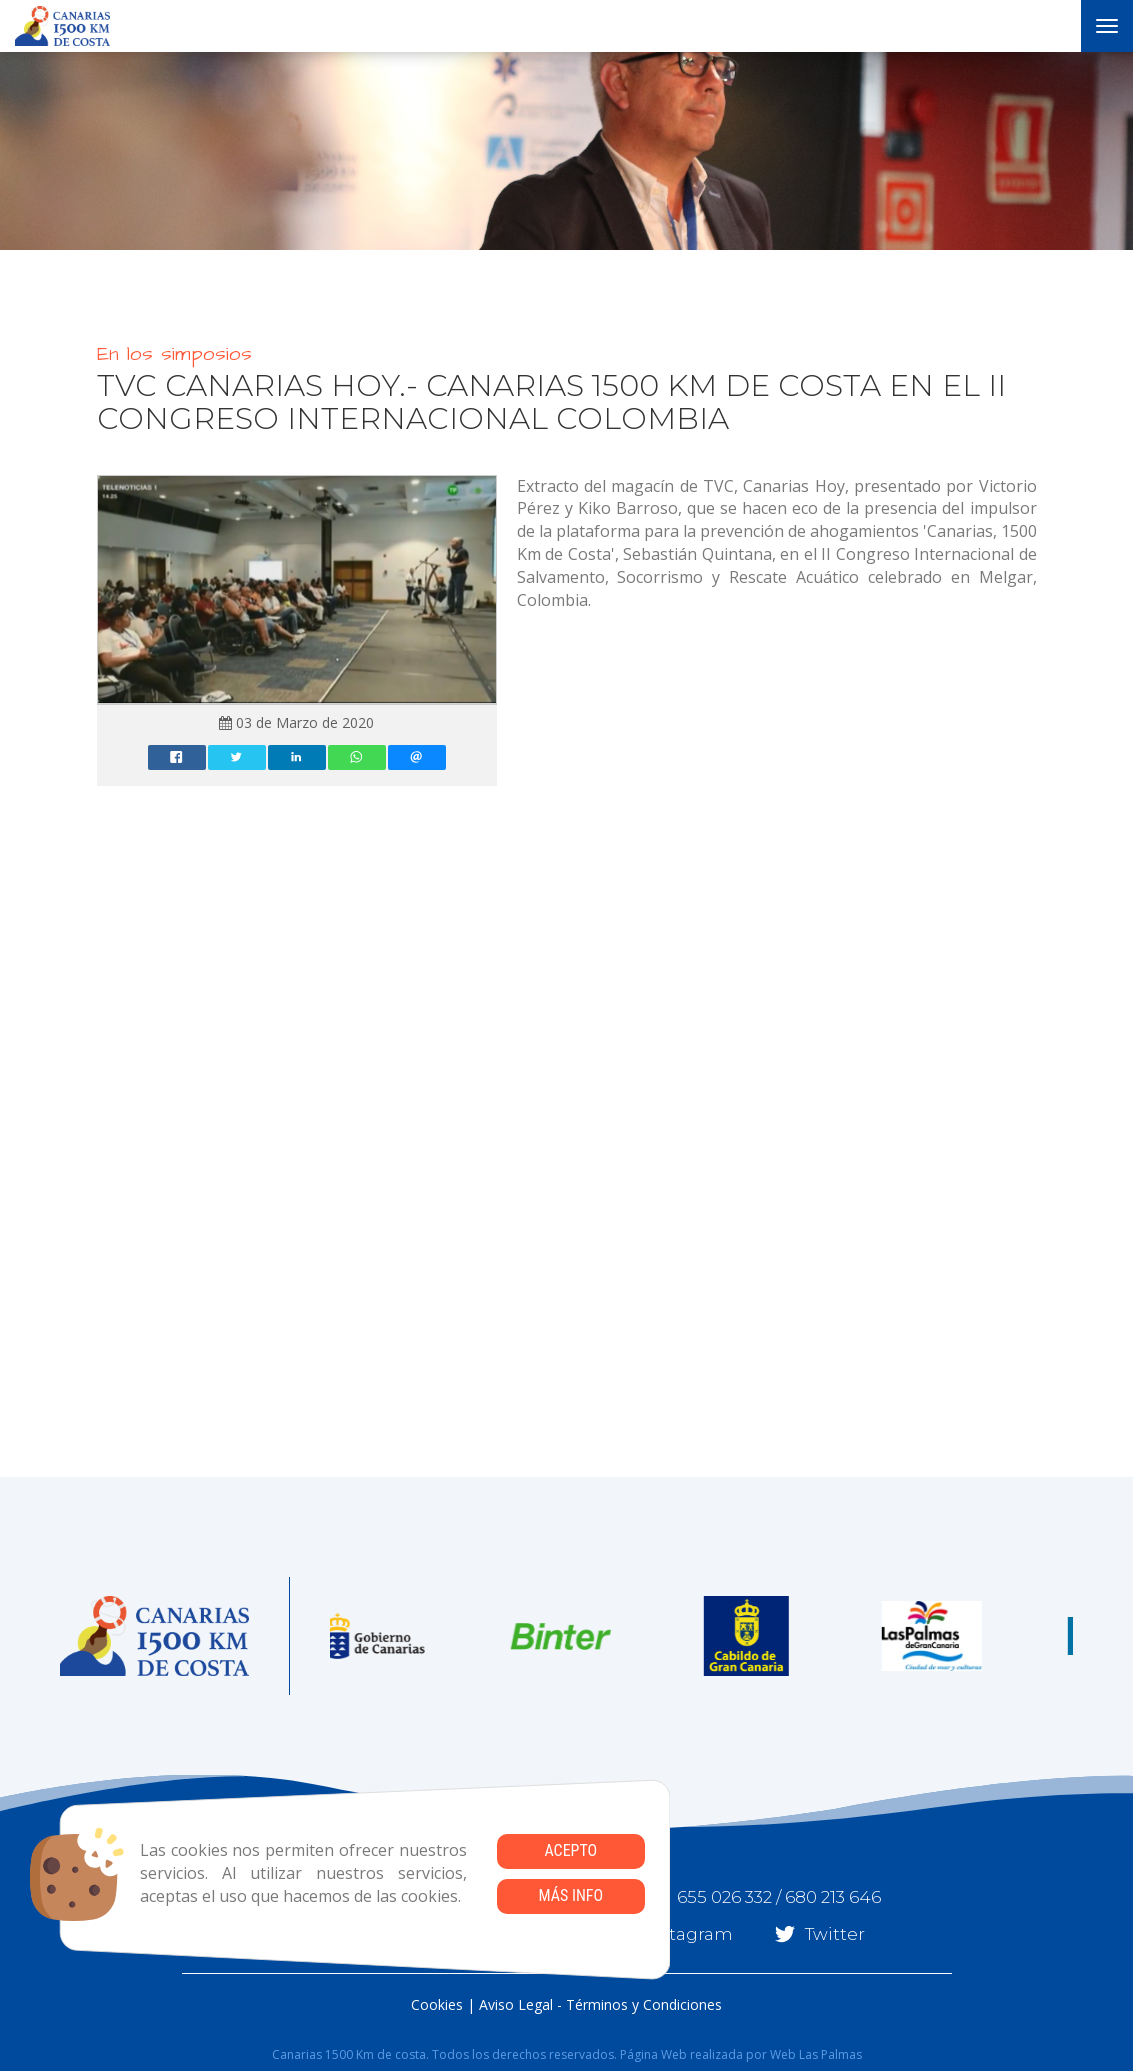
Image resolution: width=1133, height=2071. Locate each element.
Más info (570, 1895)
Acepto (570, 1850)
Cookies (437, 2004)
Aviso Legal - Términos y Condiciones (600, 2004)
